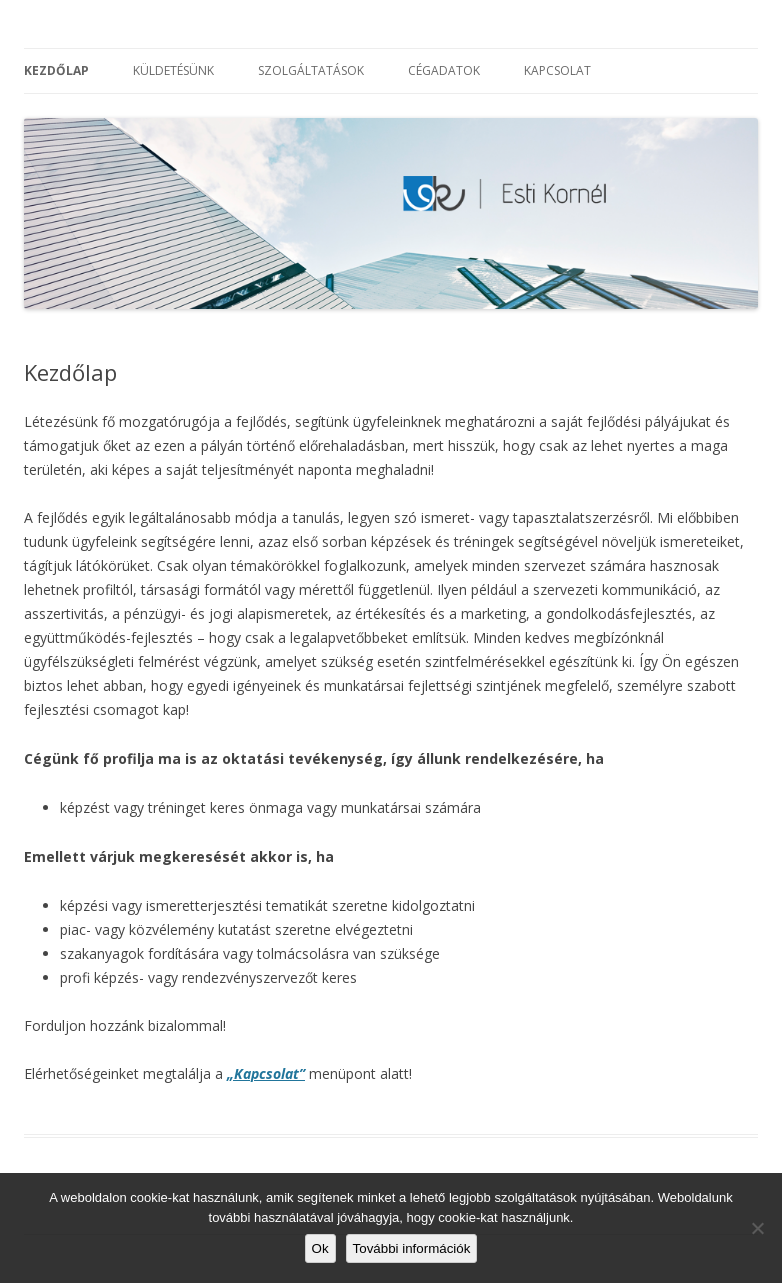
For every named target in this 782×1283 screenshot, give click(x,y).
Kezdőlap (56, 70)
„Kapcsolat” (266, 1073)
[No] (757, 1228)
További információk (412, 1248)
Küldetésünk (173, 70)
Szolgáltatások (311, 70)
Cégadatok (444, 70)
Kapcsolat (557, 70)
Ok (320, 1248)
